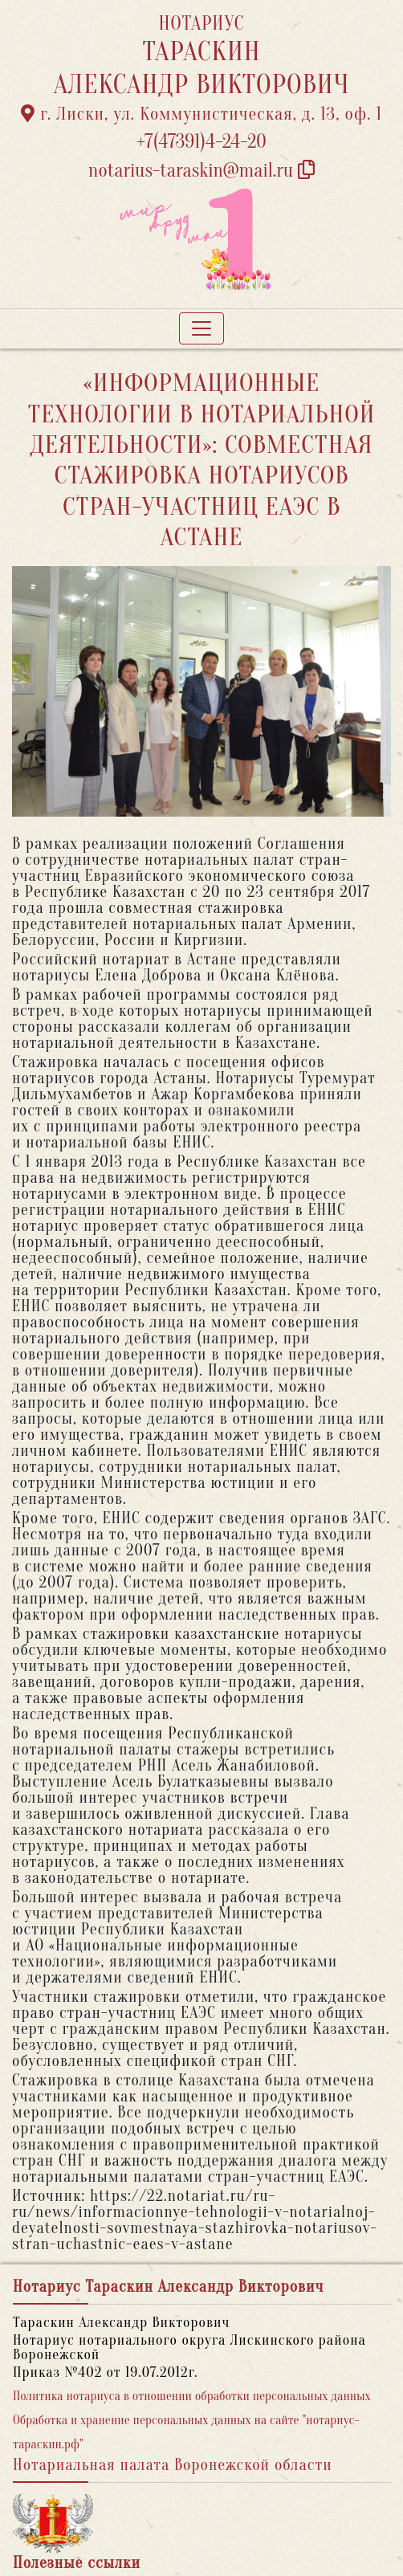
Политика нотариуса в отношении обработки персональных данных (192, 2396)
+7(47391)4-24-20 (201, 142)
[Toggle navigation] (201, 328)
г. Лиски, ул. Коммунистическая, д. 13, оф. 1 (201, 114)
